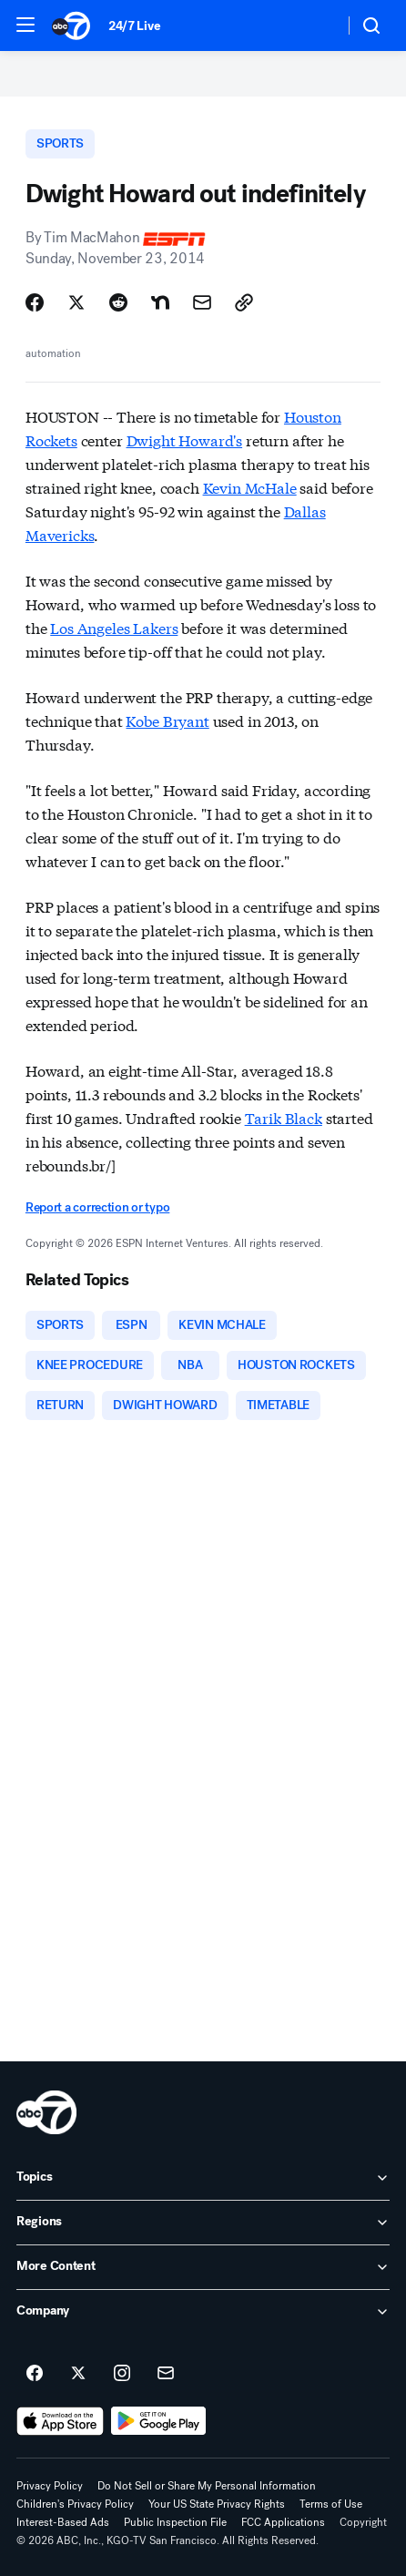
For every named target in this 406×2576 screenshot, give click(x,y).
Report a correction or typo (97, 1207)
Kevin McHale (250, 486)
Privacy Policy (49, 2485)
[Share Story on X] (76, 302)
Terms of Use (330, 2504)
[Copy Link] (243, 302)
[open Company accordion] (203, 2312)
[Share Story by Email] (202, 302)
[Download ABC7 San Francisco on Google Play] (159, 2421)
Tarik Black (283, 1117)
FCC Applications (283, 2522)
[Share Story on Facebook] (34, 302)
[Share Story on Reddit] (118, 302)
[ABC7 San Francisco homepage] (71, 25)
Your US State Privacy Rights (216, 2504)
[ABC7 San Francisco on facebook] (34, 2374)
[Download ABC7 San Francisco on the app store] (60, 2421)
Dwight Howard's (185, 439)
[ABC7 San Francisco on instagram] (122, 2374)
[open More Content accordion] (203, 2267)
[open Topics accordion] (203, 2178)
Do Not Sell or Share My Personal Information (206, 2485)
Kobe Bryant (167, 720)
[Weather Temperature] (315, 25)
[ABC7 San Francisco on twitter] (78, 2374)
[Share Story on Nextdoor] (160, 302)
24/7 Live (134, 26)
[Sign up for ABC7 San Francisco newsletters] (165, 2374)
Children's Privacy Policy (75, 2504)
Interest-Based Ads (62, 2522)
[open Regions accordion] (203, 2222)
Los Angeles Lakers (114, 627)
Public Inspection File (175, 2522)
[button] (25, 24)
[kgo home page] (46, 2112)
